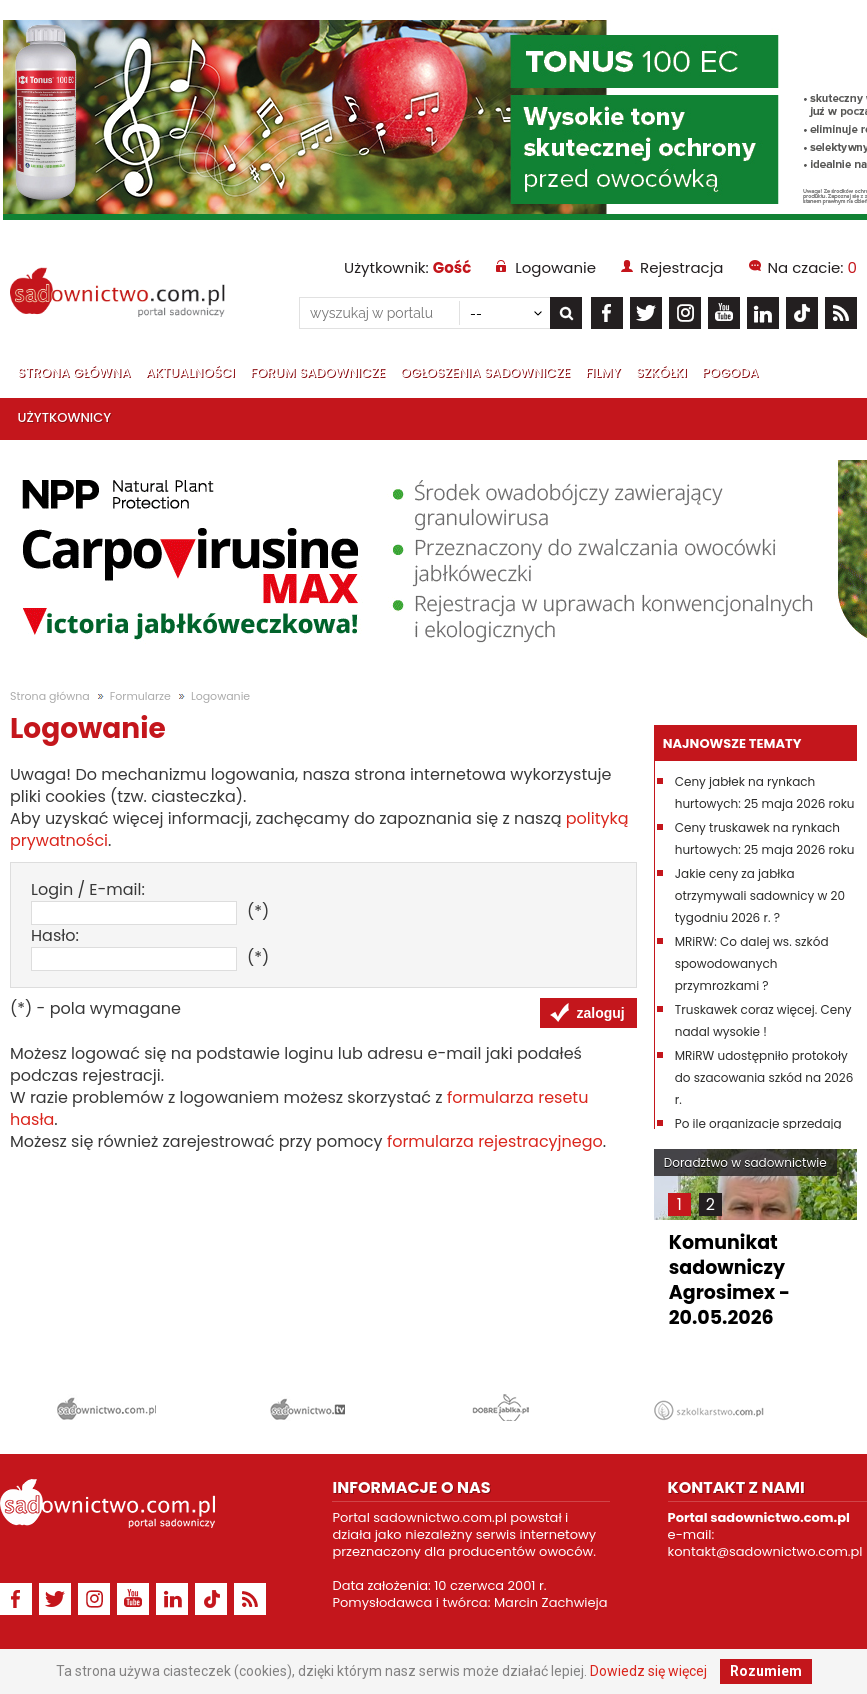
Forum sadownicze (317, 372)
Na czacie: (812, 267)
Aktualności (190, 372)
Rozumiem (766, 1671)
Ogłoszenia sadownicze (486, 372)
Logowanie (555, 267)
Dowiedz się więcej (648, 1671)
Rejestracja (681, 267)
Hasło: (55, 936)
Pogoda (730, 372)
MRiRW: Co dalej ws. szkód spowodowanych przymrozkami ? (752, 963)
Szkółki (661, 372)
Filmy (602, 372)
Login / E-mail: (88, 890)
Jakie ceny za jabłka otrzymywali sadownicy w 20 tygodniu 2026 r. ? (760, 895)
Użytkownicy (65, 417)
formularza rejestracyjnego (495, 1141)
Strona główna (74, 372)
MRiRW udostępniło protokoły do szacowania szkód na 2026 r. (764, 1077)
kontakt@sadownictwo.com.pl (765, 1551)
